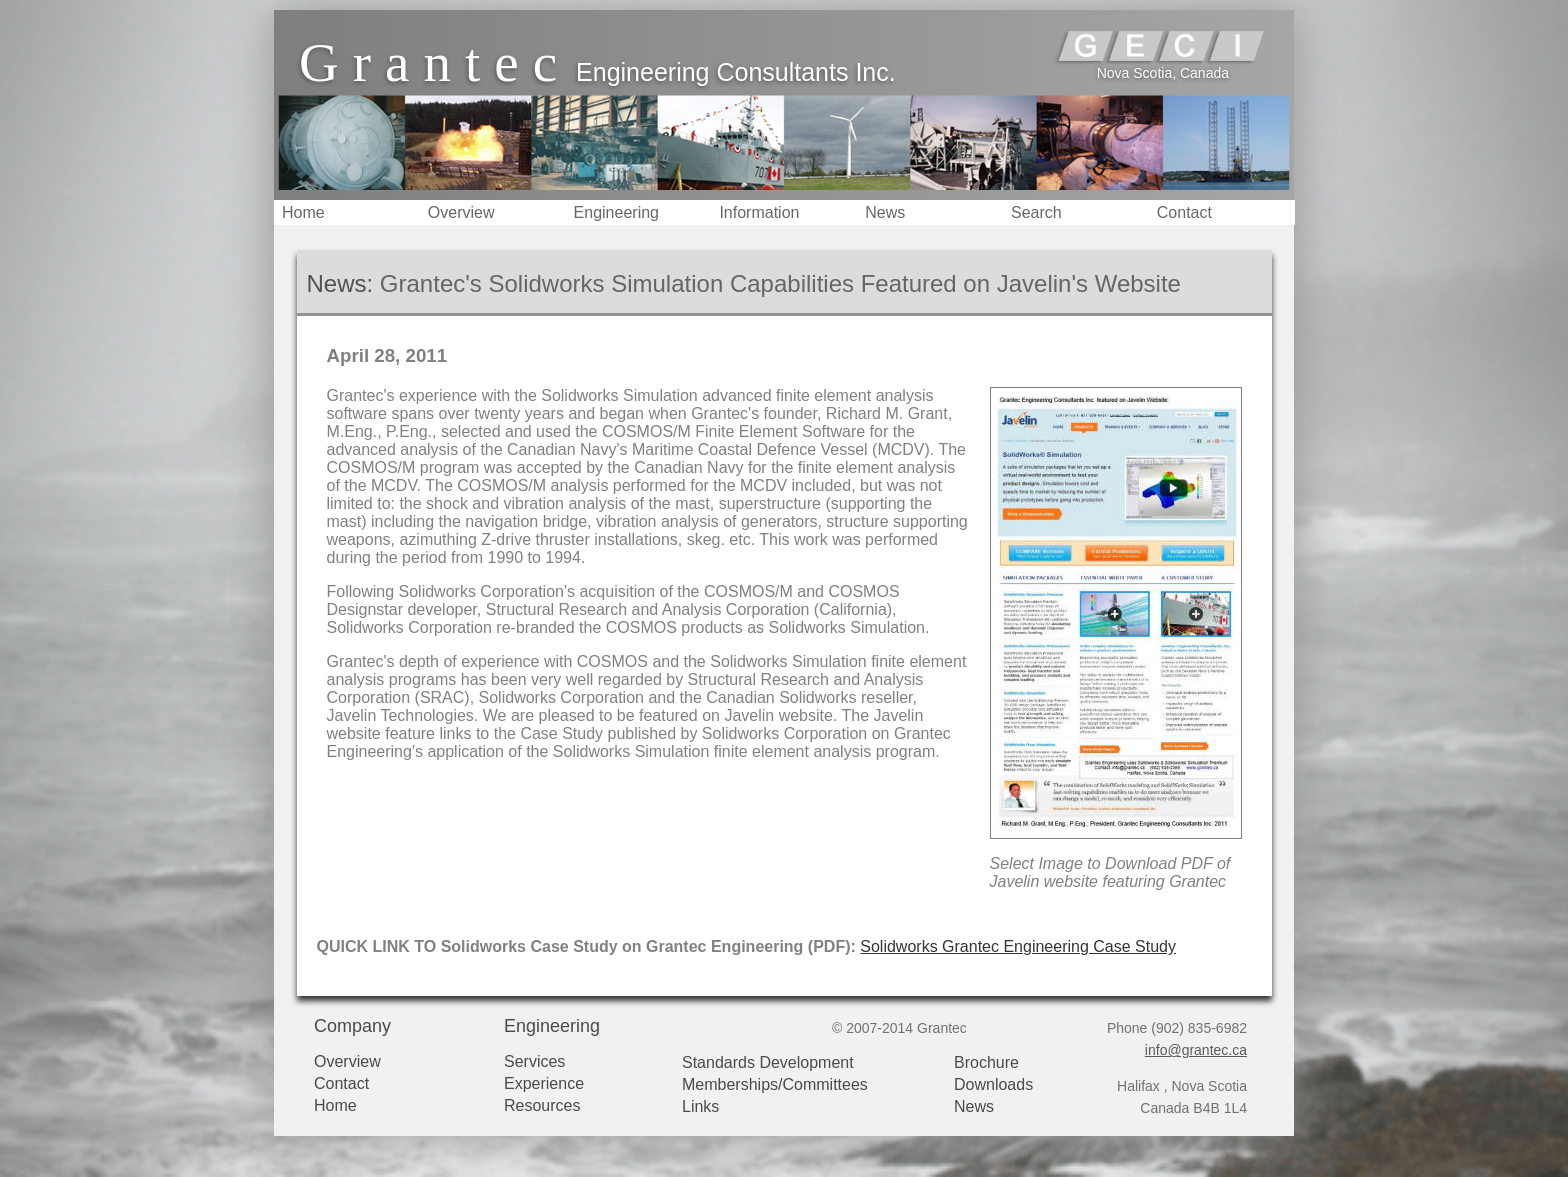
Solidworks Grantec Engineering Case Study (1018, 946)
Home (303, 212)
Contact (1184, 212)
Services (534, 1061)
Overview (461, 212)
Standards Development (768, 1062)
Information (759, 212)
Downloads (993, 1084)
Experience (544, 1083)
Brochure (986, 1062)
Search (1036, 212)
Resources (542, 1105)
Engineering (616, 212)
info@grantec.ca (1196, 1050)
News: (340, 283)
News (885, 212)
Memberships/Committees (775, 1084)
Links (700, 1106)
